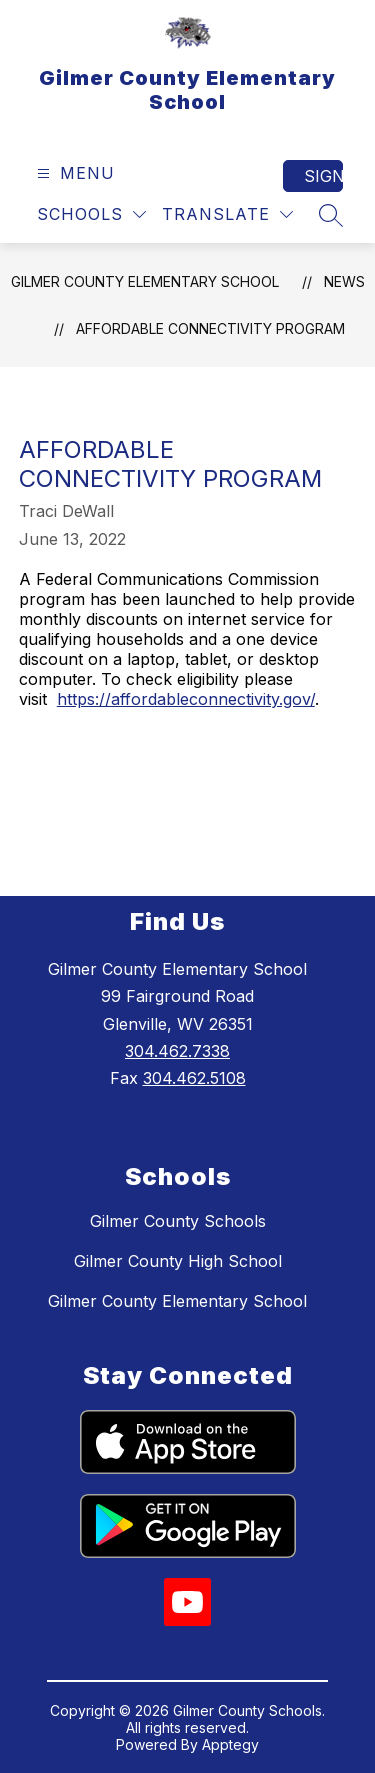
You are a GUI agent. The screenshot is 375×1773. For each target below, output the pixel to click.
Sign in (323, 176)
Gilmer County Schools (178, 1221)
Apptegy (230, 1744)
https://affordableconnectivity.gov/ (186, 699)
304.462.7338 (177, 1051)
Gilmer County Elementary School (145, 281)
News (344, 281)
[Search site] (331, 215)
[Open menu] (73, 173)
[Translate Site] (227, 214)
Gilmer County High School (178, 1261)
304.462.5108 (194, 1078)
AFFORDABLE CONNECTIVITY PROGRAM (210, 328)
